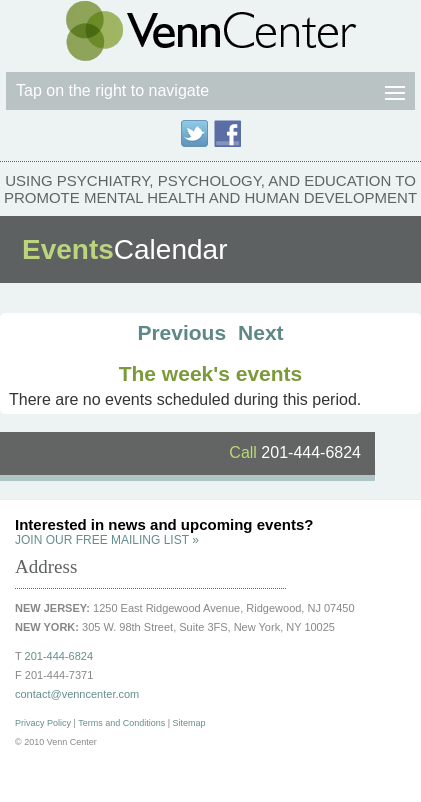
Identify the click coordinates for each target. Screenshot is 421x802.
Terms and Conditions (121, 723)
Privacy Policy (43, 723)
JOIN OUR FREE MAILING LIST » (107, 540)
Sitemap (189, 723)
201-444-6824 (295, 452)
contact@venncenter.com (77, 694)
